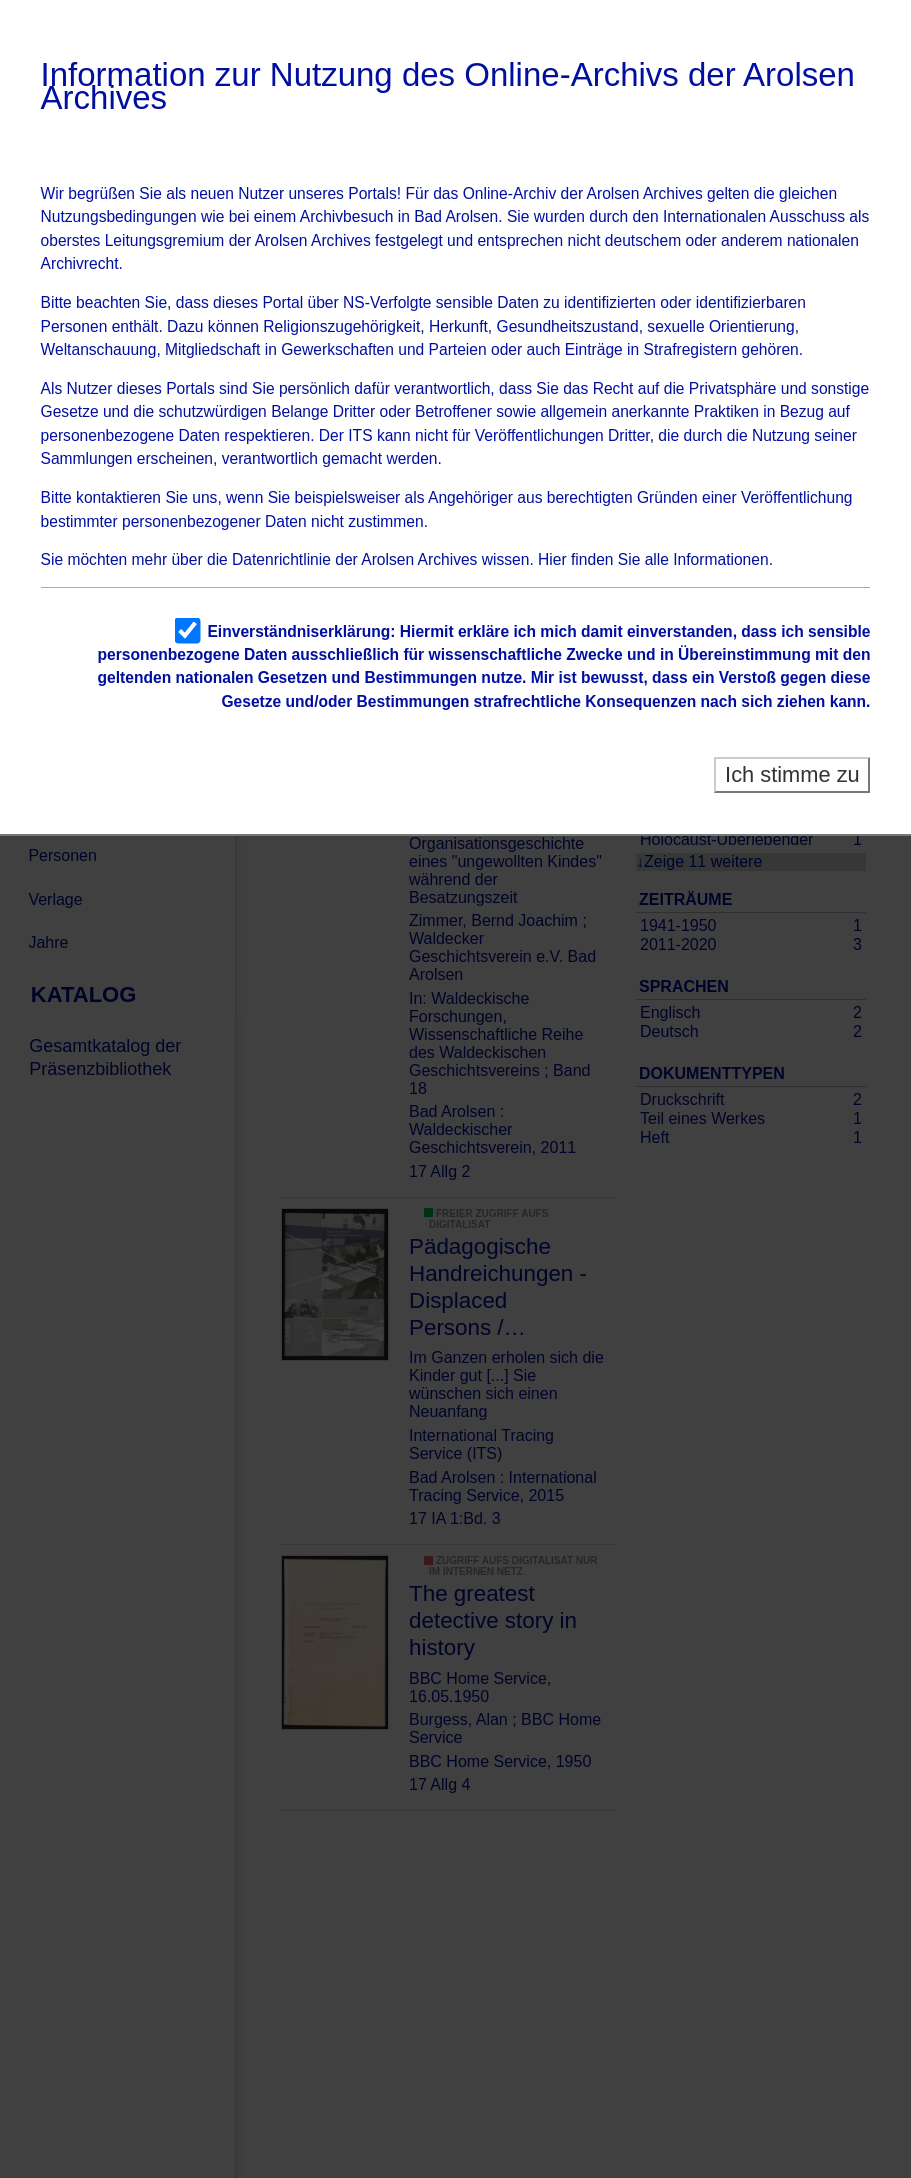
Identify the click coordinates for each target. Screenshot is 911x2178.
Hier (552, 559)
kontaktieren (118, 497)
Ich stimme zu (792, 774)
